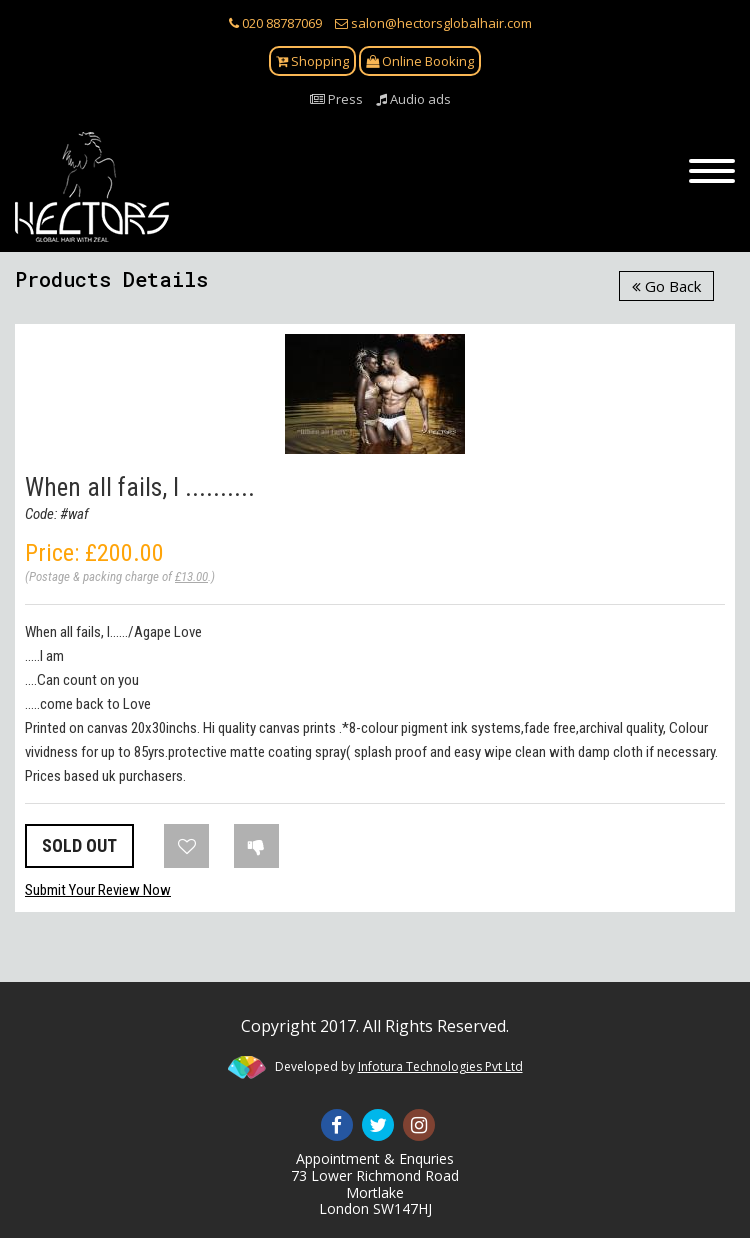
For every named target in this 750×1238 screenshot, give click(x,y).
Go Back (666, 286)
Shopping (312, 61)
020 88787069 (275, 23)
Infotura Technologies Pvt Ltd (440, 1066)
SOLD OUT (79, 845)
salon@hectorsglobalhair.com (433, 23)
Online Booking (420, 61)
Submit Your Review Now (98, 890)
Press (336, 99)
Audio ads (413, 99)
